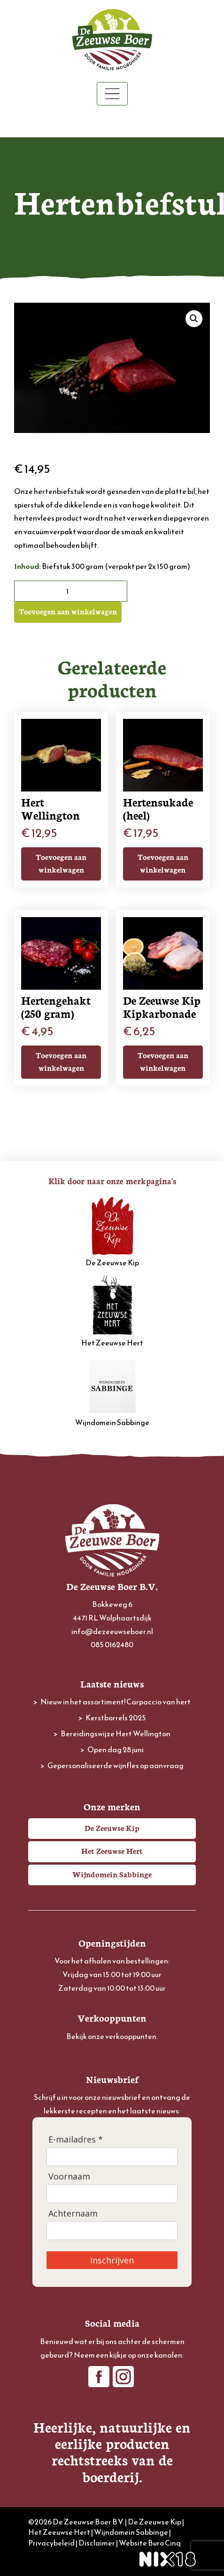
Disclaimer (96, 2542)
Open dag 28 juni (115, 1749)
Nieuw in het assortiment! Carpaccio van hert (115, 1701)
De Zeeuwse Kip (112, 1231)
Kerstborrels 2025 (115, 1717)
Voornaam (69, 2176)
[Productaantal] (70, 591)
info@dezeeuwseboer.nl (112, 1631)
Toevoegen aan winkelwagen (68, 611)
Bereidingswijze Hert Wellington (115, 1733)
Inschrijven (112, 2260)
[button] (193, 318)
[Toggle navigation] (112, 93)
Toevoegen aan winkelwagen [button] (61, 862)
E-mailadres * (75, 2139)
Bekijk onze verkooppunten (111, 2036)
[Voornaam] (112, 2193)
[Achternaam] (112, 2230)
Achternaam (73, 2213)
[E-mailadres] (112, 2156)
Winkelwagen (112, 122)
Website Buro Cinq (150, 2542)
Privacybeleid (51, 2542)
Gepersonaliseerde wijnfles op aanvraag (115, 1765)
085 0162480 (112, 1644)
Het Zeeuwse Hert (112, 1311)
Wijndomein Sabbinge (112, 1391)
